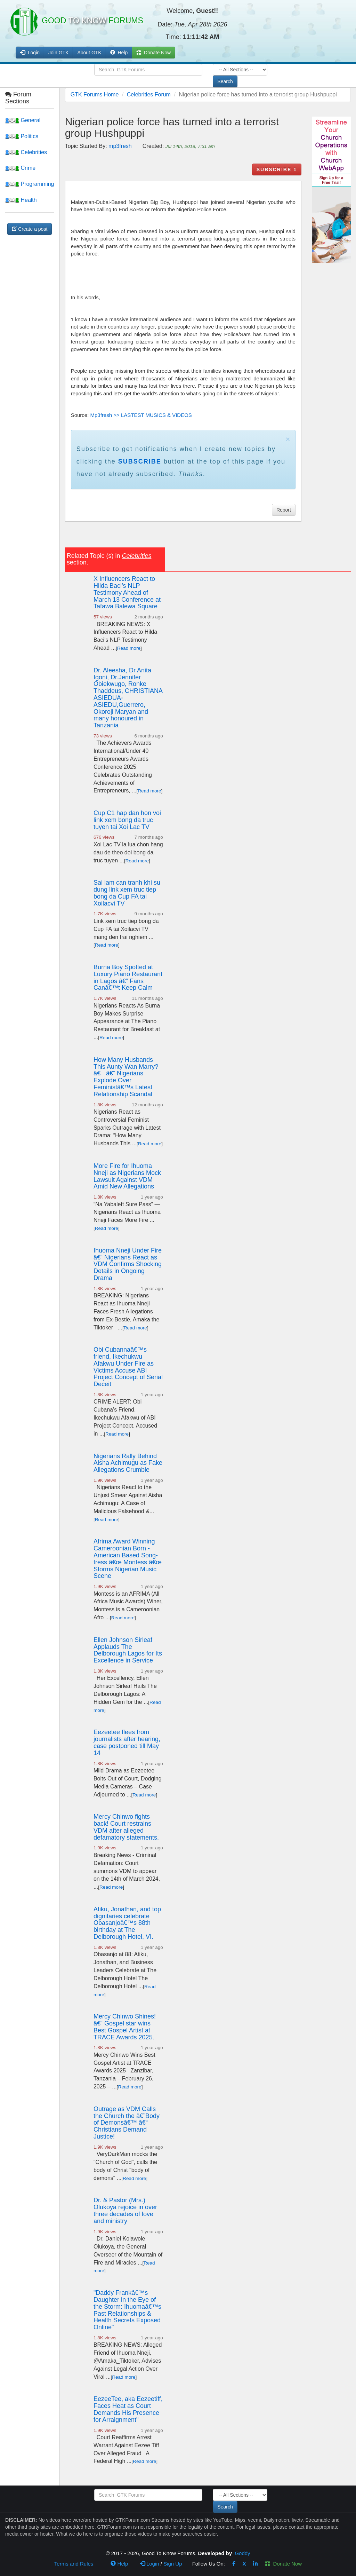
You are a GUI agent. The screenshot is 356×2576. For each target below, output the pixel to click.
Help (119, 52)
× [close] (288, 439)
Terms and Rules (74, 2564)
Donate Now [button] (153, 52)
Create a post (29, 229)
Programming (29, 184)
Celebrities (26, 152)
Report (283, 510)
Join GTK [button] (58, 52)
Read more (128, 648)
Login (149, 2564)
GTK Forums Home (95, 94)
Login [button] (30, 52)
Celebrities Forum (149, 94)
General (22, 120)
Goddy (242, 2553)
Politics (21, 136)
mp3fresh (120, 146)
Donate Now (283, 2564)
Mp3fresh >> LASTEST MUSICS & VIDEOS (141, 415)
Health (21, 200)
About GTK (89, 52)
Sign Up (172, 2564)
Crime (20, 168)
